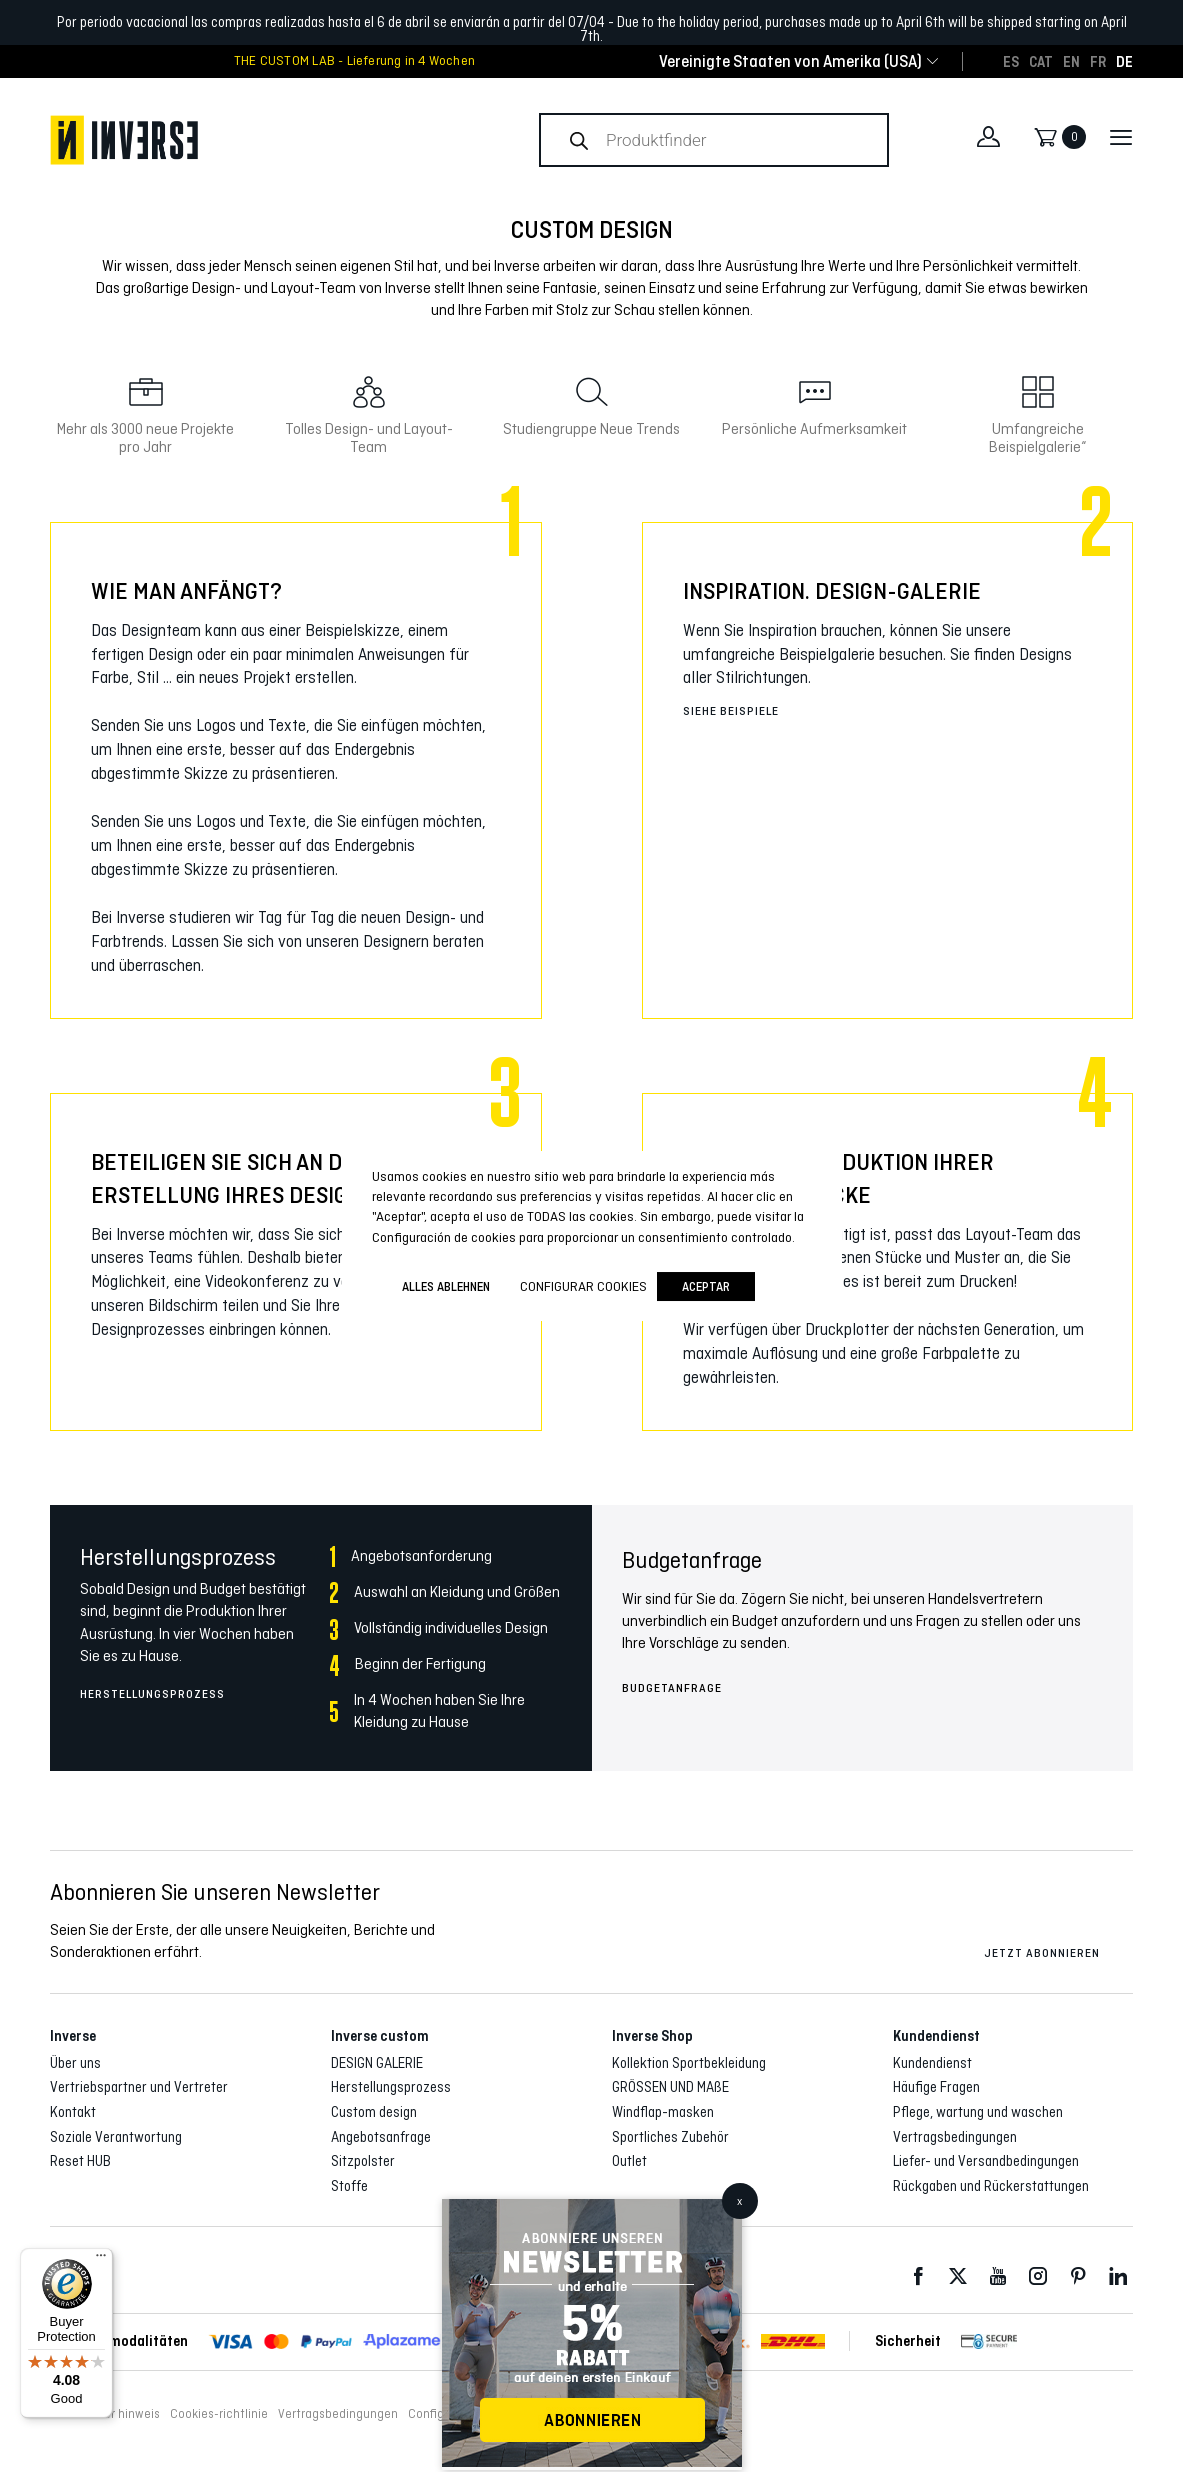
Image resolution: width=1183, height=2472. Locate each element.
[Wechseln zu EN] (1071, 61)
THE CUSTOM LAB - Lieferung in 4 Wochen (354, 61)
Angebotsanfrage (381, 2137)
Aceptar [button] (706, 1286)
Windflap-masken (663, 2112)
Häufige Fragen (936, 2087)
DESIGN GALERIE (377, 2063)
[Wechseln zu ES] (1011, 61)
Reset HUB (80, 2161)
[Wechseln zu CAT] (1041, 61)
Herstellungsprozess (152, 1694)
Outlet (629, 2161)
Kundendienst (932, 2063)
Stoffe (349, 2186)
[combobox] (790, 61)
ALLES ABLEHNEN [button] (446, 1286)
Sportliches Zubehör (670, 2137)
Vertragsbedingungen (955, 2137)
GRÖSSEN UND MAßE (670, 2087)
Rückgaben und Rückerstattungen (991, 2186)
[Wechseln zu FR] (1098, 61)
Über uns (75, 2063)
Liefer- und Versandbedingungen (986, 2161)
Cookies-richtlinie (219, 2414)
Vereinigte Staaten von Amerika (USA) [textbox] (790, 61)
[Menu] (101, 2260)
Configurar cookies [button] (583, 1286)
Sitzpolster (363, 2161)
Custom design (374, 2112)
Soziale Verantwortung (116, 2137)
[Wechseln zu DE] (1124, 61)
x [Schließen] (739, 2201)
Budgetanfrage (672, 1688)
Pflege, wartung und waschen (978, 2112)
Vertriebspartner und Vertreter (139, 2087)
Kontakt (73, 2112)
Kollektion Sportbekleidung (689, 2063)
